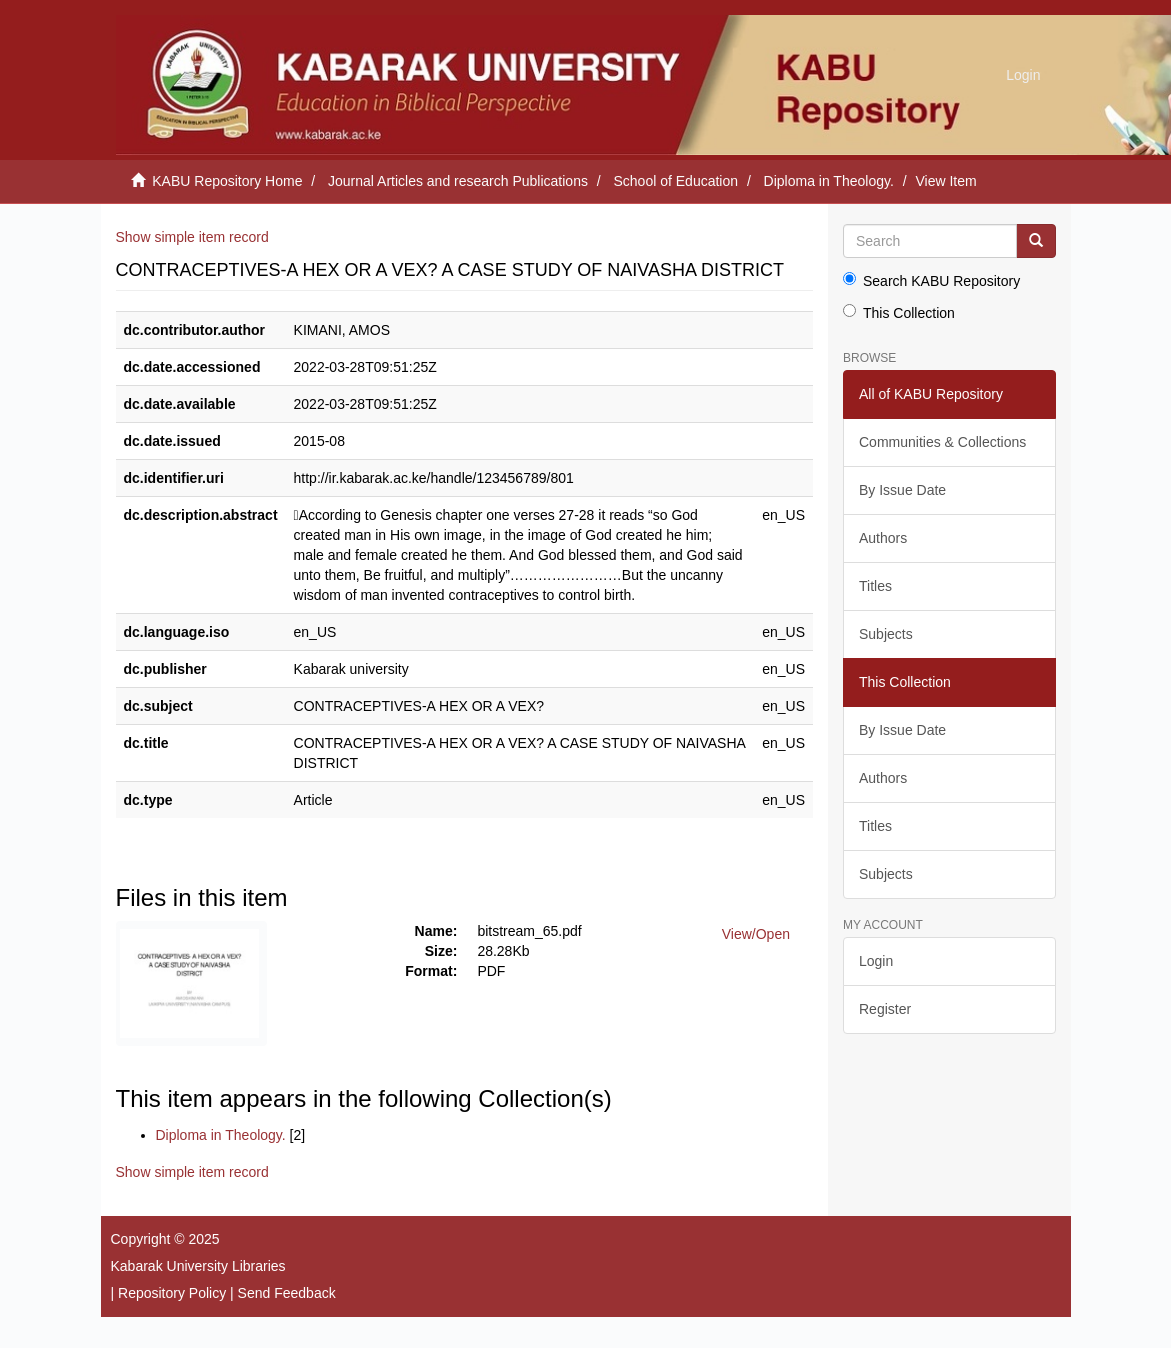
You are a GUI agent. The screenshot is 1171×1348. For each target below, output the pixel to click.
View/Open (756, 934)
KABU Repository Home (227, 181)
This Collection (899, 312)
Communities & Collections (942, 442)
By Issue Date (902, 490)
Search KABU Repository (931, 280)
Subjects (886, 634)
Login (876, 961)
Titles (875, 586)
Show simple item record (192, 237)
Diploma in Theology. (829, 181)
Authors (883, 538)
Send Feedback (287, 1293)
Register (885, 1009)
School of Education (676, 181)
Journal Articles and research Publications (458, 181)
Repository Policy (172, 1293)
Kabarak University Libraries (198, 1266)
